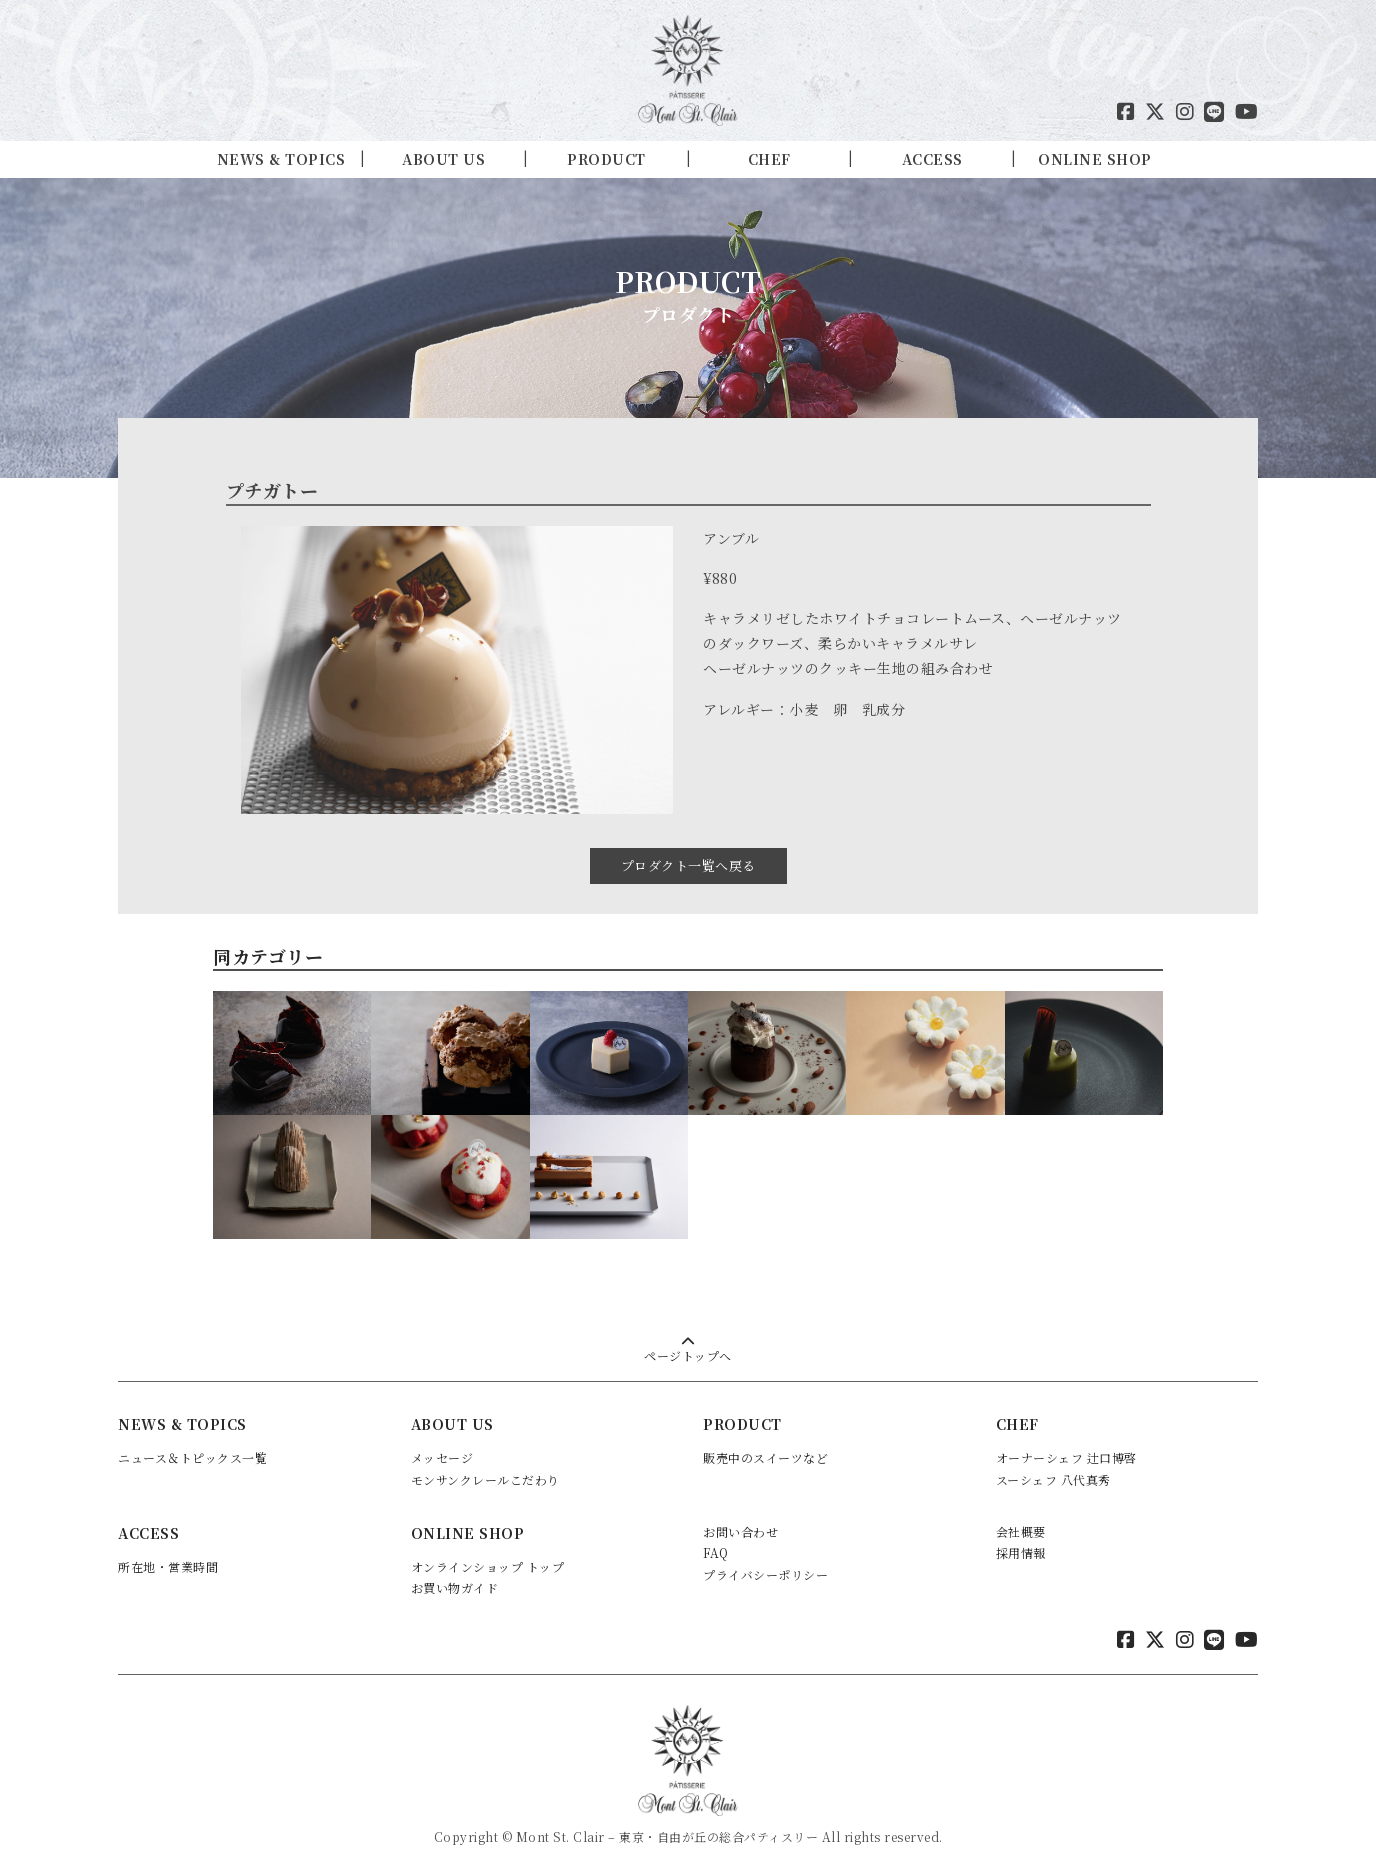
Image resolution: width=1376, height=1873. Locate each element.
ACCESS (932, 159)
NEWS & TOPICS (281, 159)
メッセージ (442, 1453)
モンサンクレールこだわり (485, 1475)
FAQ (716, 1548)
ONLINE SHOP (1095, 159)
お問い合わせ (740, 1526)
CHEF (769, 159)
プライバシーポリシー (765, 1569)
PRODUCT (606, 159)
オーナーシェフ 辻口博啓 (1066, 1453)
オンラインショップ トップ (488, 1561)
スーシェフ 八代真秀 (1053, 1475)
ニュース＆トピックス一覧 (192, 1453)
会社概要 (1021, 1526)
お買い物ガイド (455, 1583)
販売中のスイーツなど (765, 1453)
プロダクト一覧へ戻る (688, 861)
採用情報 (1021, 1548)
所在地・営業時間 (168, 1561)
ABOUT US (443, 159)
